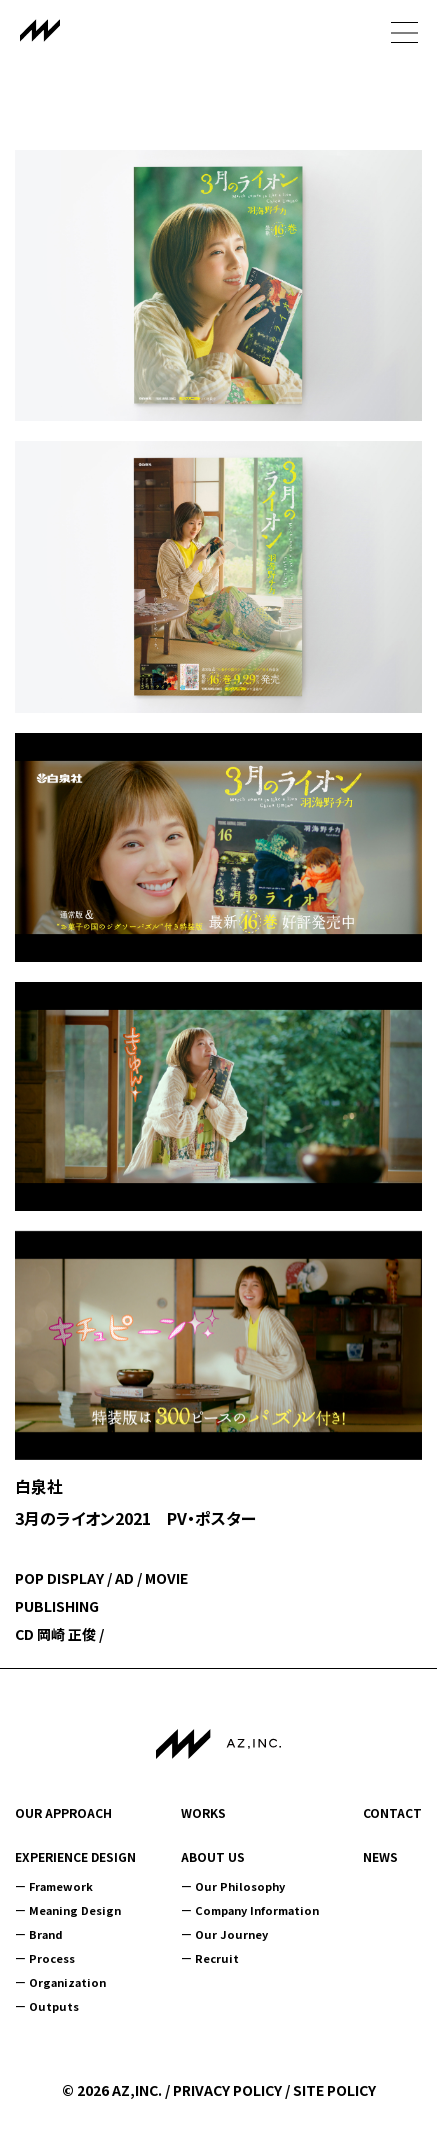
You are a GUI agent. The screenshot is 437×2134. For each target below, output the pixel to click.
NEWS (380, 1857)
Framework (61, 1886)
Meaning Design (75, 1910)
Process (52, 1958)
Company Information (257, 1910)
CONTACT (392, 1813)
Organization (67, 1982)
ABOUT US (213, 1857)
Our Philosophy (240, 1886)
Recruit (217, 1958)
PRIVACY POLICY (227, 2090)
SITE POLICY (334, 2090)
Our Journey (231, 1934)
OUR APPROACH (63, 1813)
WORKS (203, 1813)
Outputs (54, 2006)
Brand (46, 1934)
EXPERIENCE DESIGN (75, 1857)
